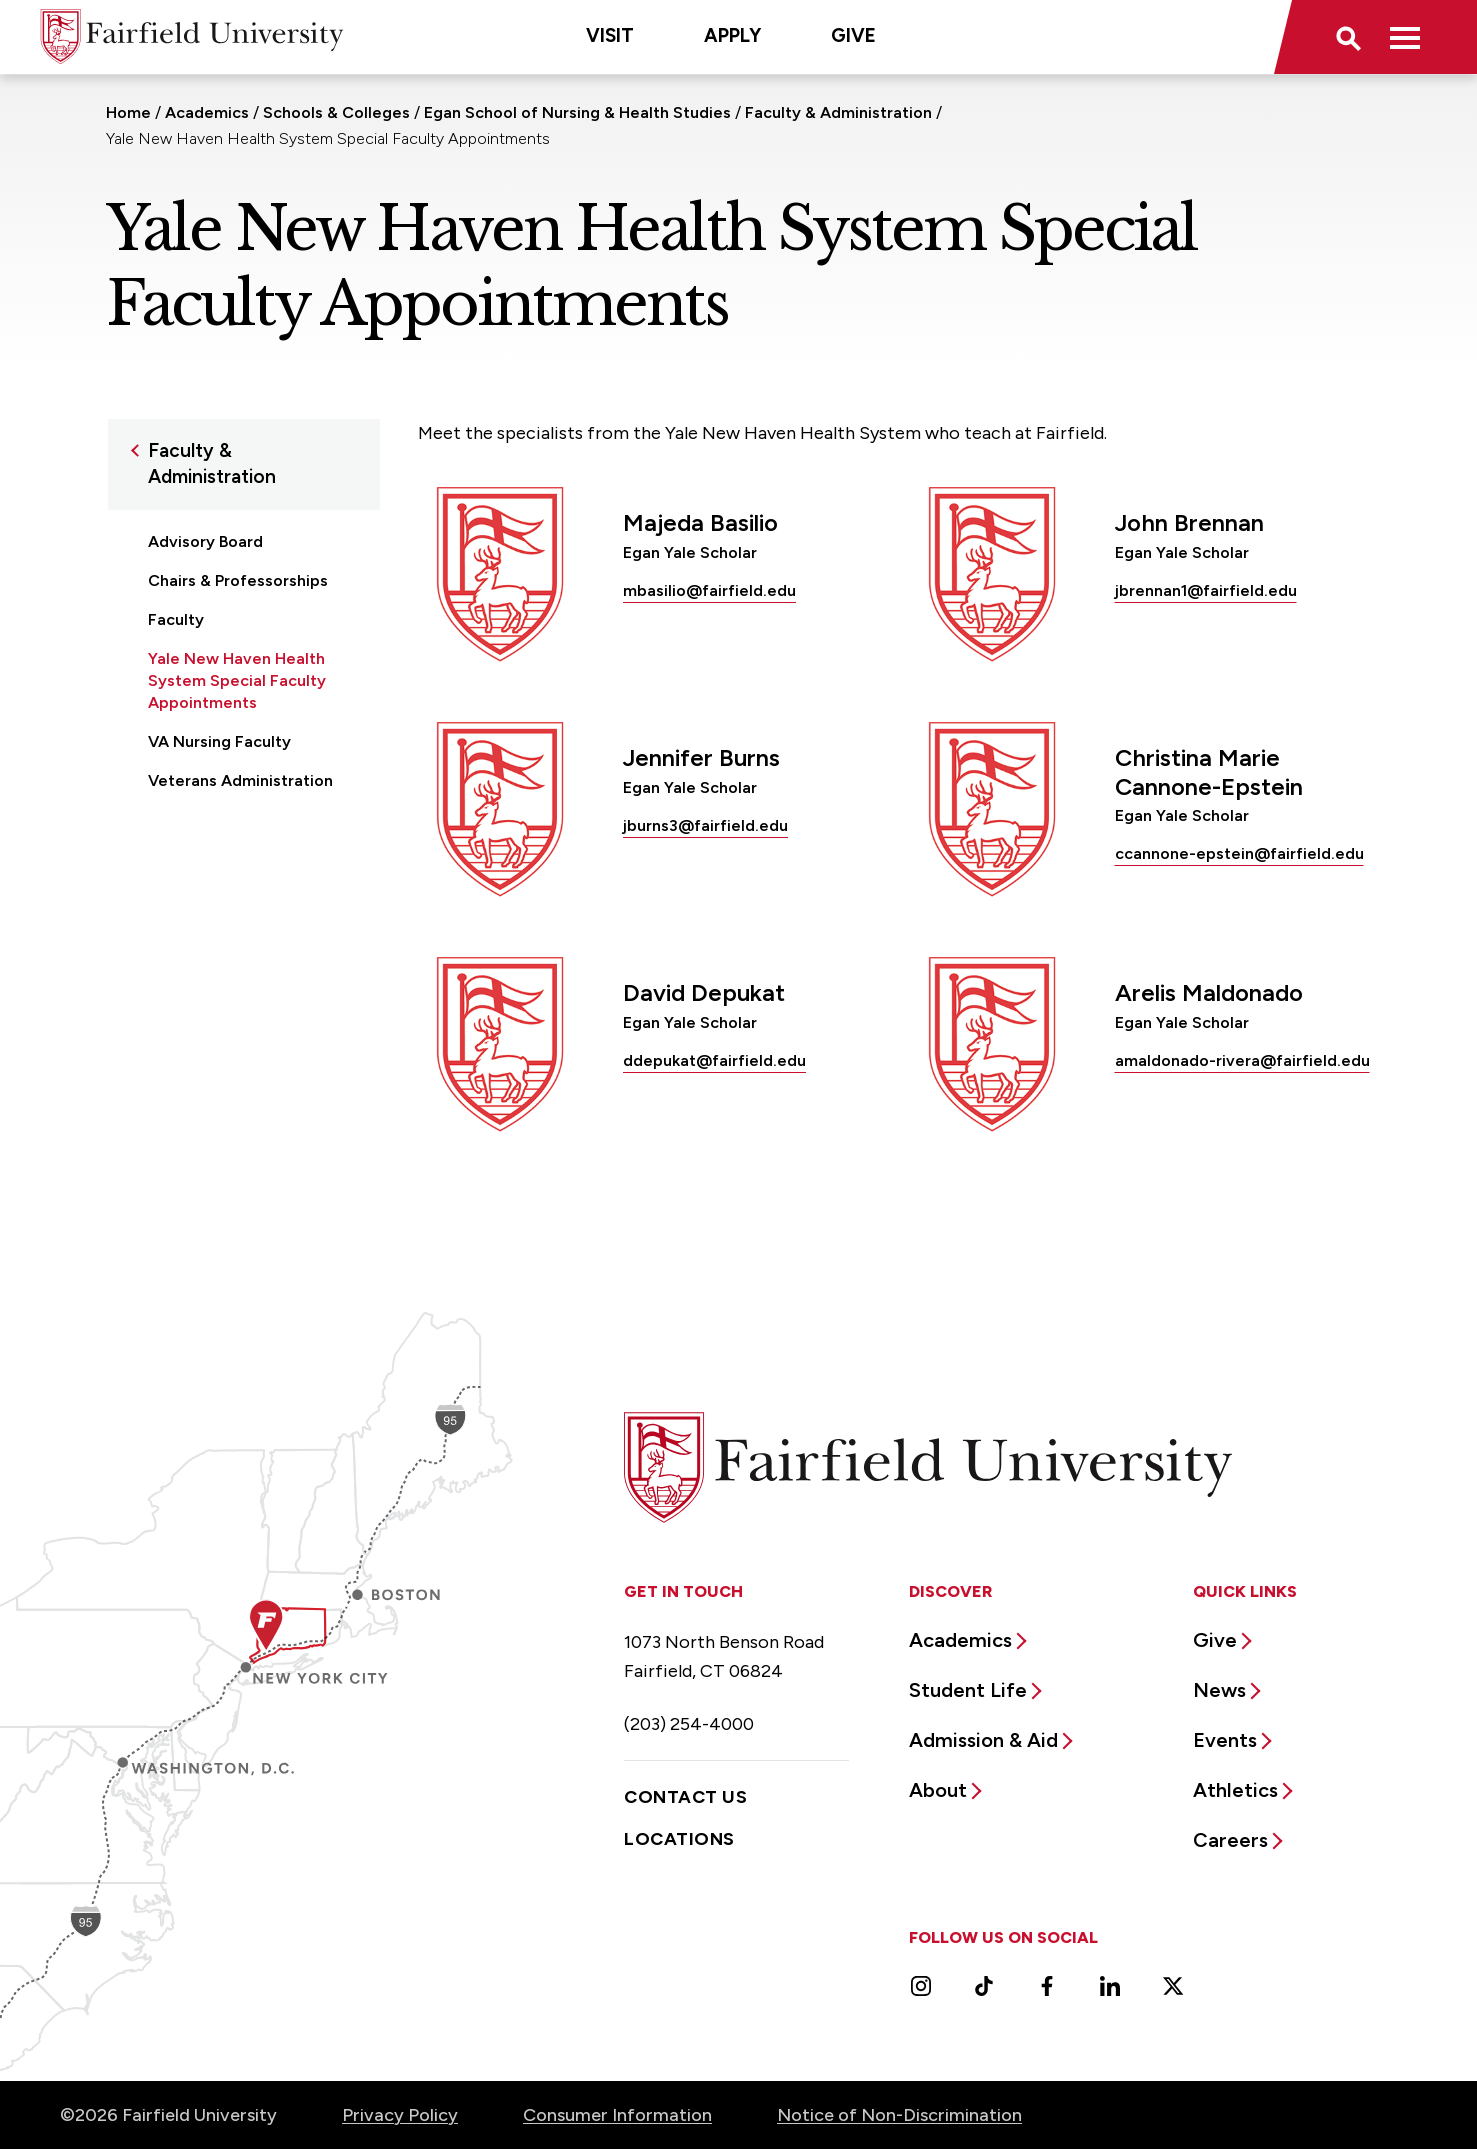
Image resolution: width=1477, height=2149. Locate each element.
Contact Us (685, 1797)
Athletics (1235, 1790)
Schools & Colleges (336, 112)
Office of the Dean (220, 924)
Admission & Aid (983, 1740)
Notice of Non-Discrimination (899, 2115)
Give (853, 35)
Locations (679, 1839)
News (1219, 1690)
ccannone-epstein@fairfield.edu (1239, 853)
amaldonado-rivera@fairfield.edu (1242, 1060)
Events (1225, 1740)
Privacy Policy (400, 2115)
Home (128, 112)
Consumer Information (617, 2115)
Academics (207, 112)
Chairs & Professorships (238, 580)
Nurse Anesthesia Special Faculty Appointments (245, 874)
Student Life (968, 1690)
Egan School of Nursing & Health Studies (577, 112)
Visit (610, 35)
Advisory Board (205, 541)
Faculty (176, 619)
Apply (732, 35)
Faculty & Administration (838, 112)
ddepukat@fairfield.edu (714, 1060)
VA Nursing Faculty (219, 741)
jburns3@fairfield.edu (705, 825)
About (938, 1790)
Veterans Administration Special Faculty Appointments (240, 802)
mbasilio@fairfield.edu (709, 590)
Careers (1230, 1840)
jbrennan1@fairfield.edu (1206, 590)
